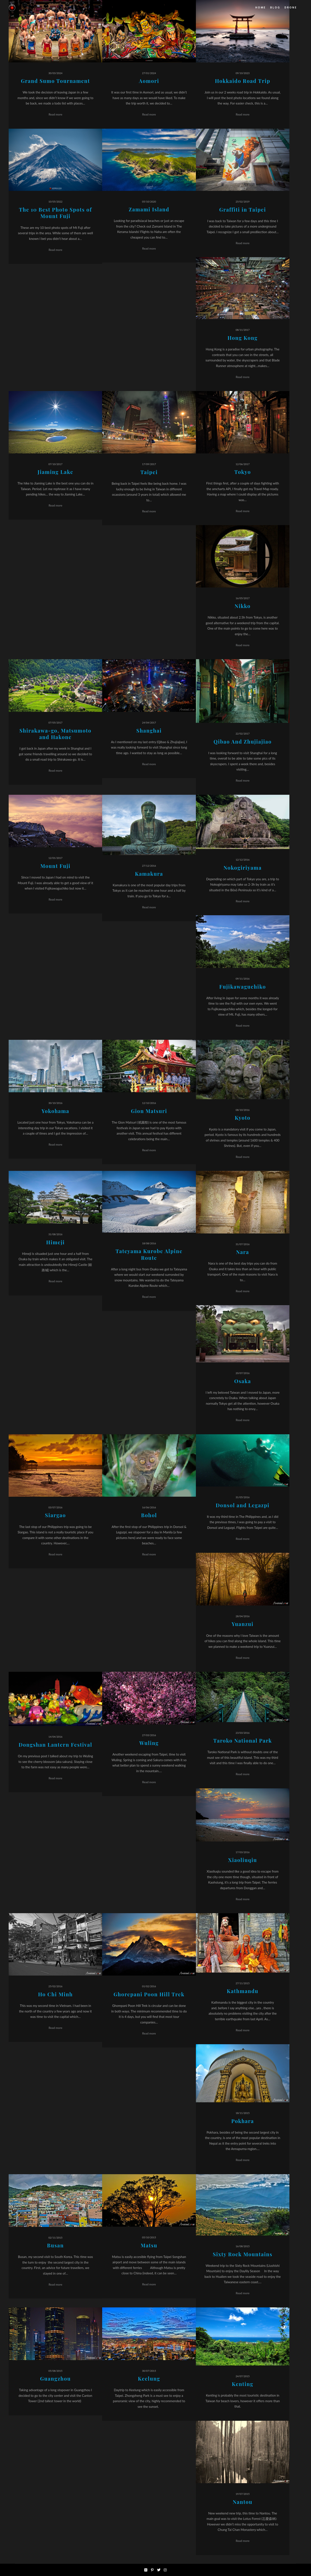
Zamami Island (149, 209)
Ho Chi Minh (55, 1994)
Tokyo (242, 472)
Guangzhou (55, 2378)
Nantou (242, 2501)
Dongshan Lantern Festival (55, 1744)
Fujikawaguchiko (242, 986)
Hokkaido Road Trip (242, 81)
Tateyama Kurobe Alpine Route (149, 1254)
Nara (242, 1252)
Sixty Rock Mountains (242, 2254)
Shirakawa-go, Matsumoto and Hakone (55, 734)
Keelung (149, 2378)
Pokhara (242, 2121)
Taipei (149, 472)
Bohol (149, 1515)
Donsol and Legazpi (243, 1505)
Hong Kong (243, 337)
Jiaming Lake (55, 472)
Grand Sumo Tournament (55, 81)
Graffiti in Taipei (242, 209)
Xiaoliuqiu (242, 1860)
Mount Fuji (55, 866)
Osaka (242, 1381)
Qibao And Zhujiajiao (243, 741)
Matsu (149, 2245)
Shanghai (149, 730)
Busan (55, 2245)
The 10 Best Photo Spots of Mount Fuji (55, 213)
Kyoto (243, 1117)
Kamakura (149, 873)
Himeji (55, 1242)
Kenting (243, 2384)
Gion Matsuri (149, 1111)
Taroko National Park (242, 1740)
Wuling (149, 1743)
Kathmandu (242, 1991)
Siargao (55, 1515)
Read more (55, 114)
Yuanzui (243, 1624)
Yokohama (55, 1111)
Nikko (243, 606)
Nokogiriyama (243, 867)
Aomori (149, 81)
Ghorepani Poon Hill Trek (149, 1994)
